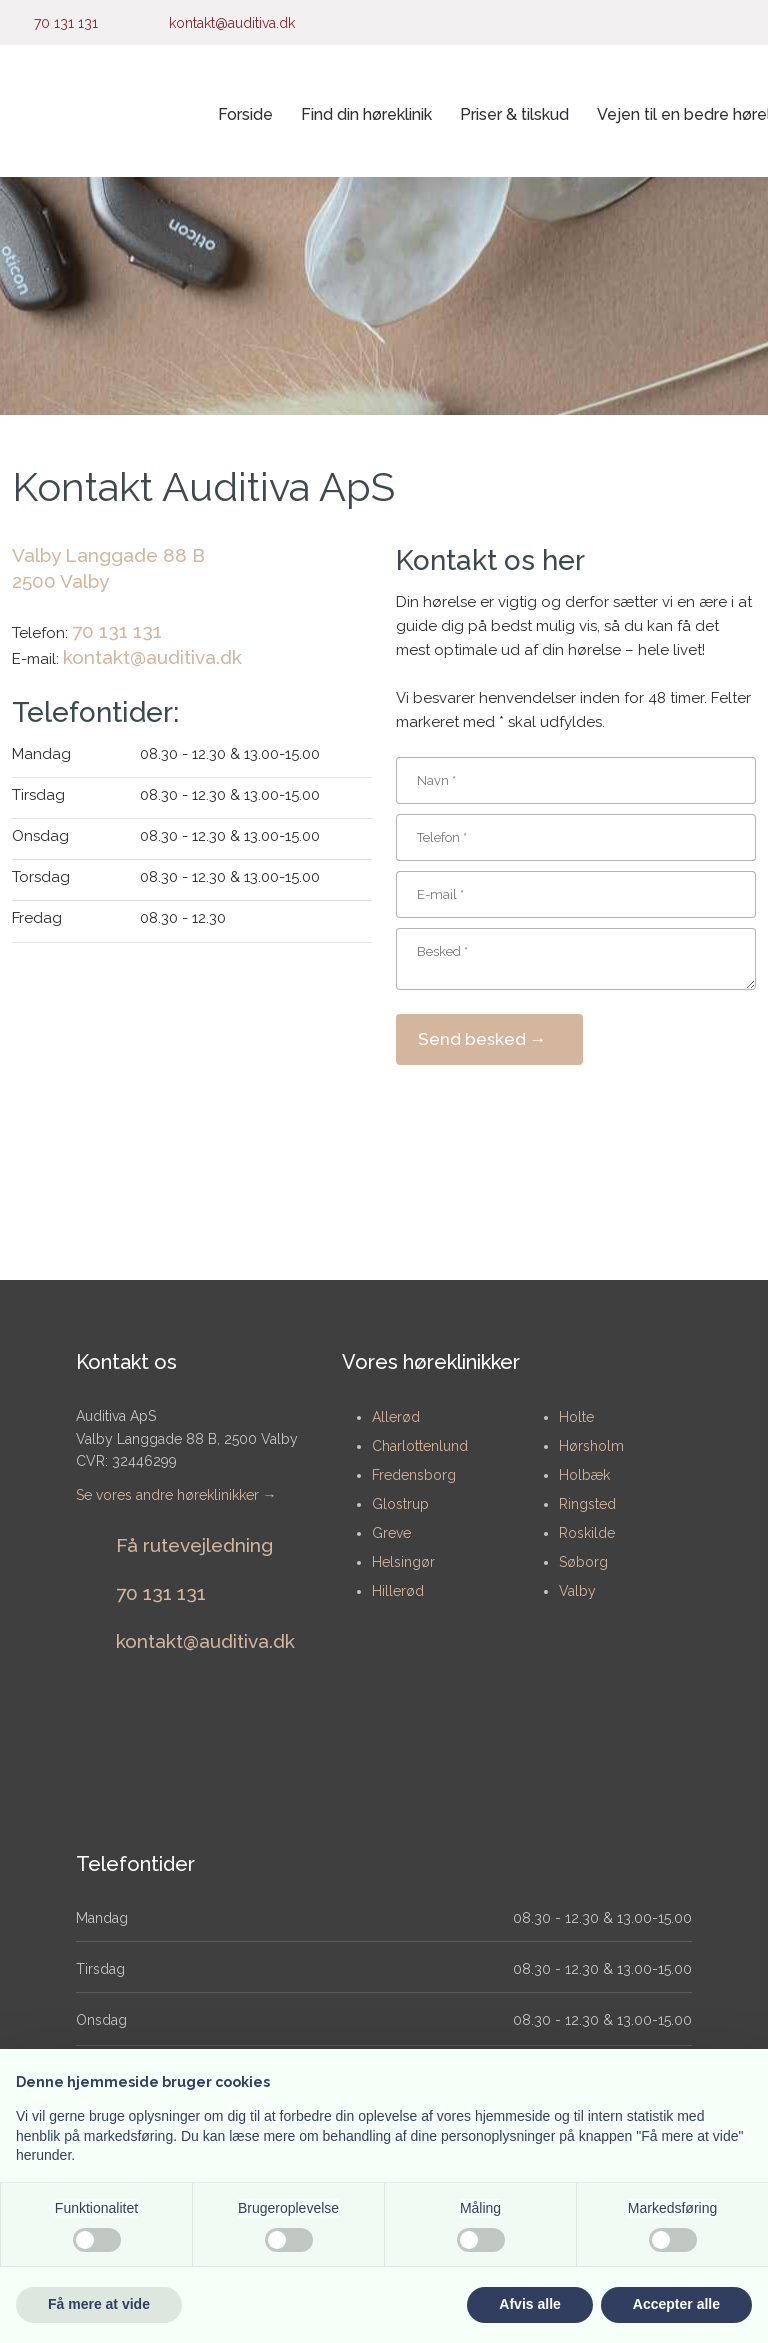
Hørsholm (591, 1446)
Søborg (583, 1562)
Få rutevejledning (194, 1545)
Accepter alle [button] (676, 2304)
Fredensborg (414, 1475)
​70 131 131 (161, 1593)
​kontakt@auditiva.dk (205, 1641)
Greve (391, 1533)
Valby (577, 1591)
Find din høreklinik (366, 114)
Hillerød (398, 1591)
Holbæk (584, 1475)
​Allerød (396, 1417)
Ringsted (587, 1504)
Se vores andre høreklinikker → (176, 1495)
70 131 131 (117, 631)
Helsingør (403, 1562)
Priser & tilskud (514, 114)
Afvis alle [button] (529, 2304)
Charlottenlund (420, 1446)
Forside (245, 114)
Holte (576, 1417)
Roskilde (587, 1533)
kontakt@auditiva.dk (152, 657)
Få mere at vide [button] (99, 2304)
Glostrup (400, 1504)
